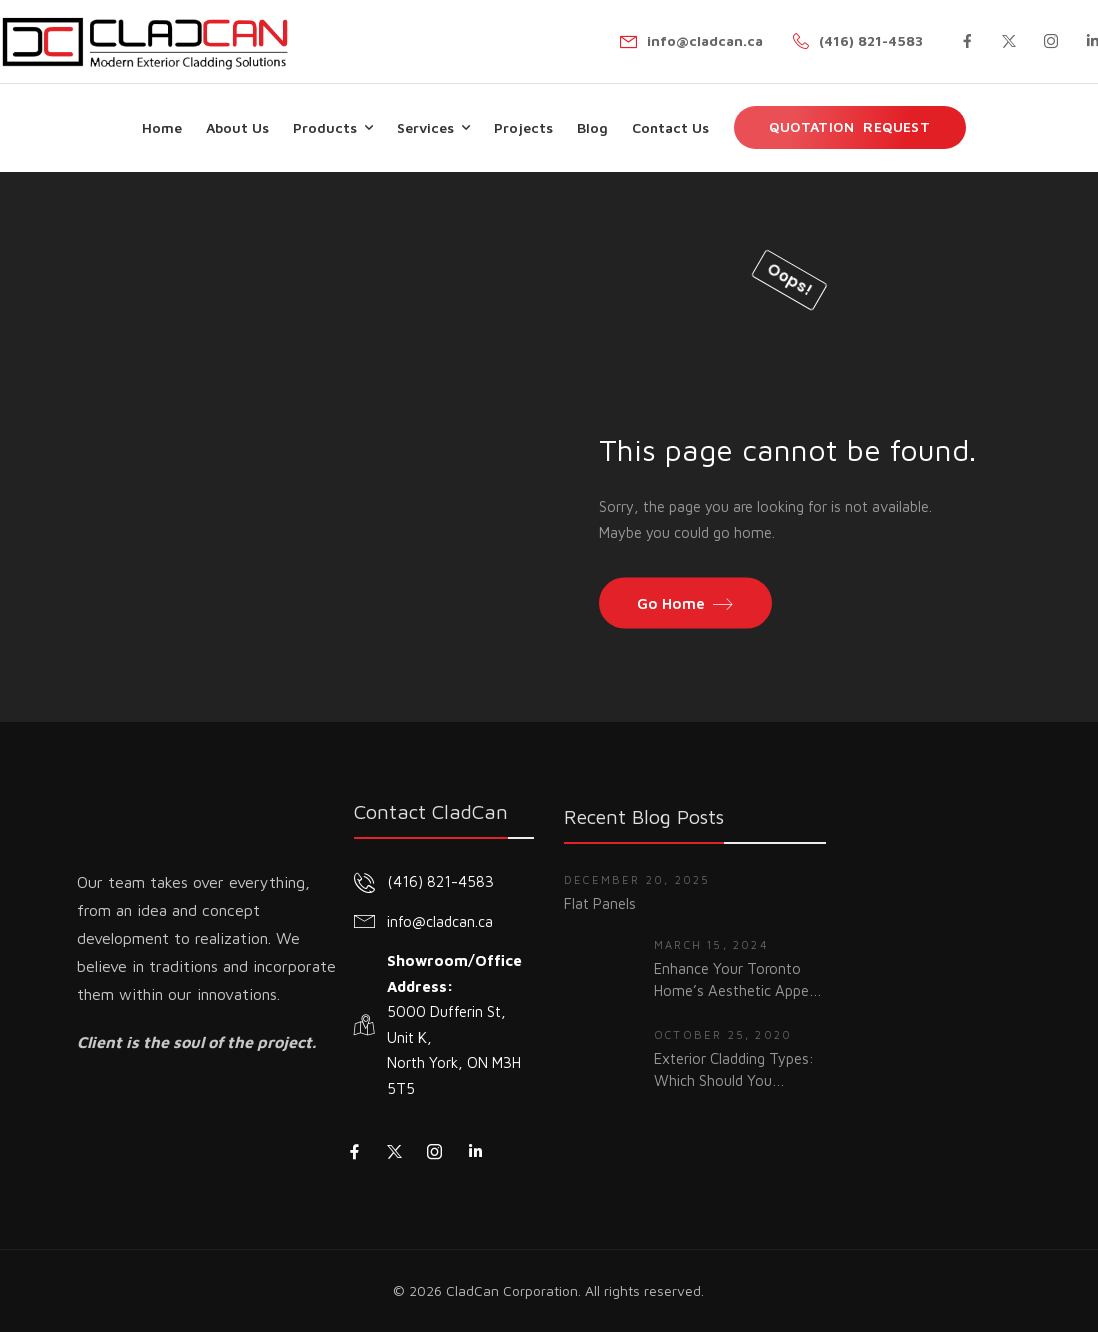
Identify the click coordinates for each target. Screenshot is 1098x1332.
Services (425, 127)
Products (325, 127)
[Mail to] (691, 41)
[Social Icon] (967, 41)
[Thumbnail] (599, 971)
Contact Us (670, 127)
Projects (523, 127)
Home (162, 127)
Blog (592, 127)
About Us (237, 127)
